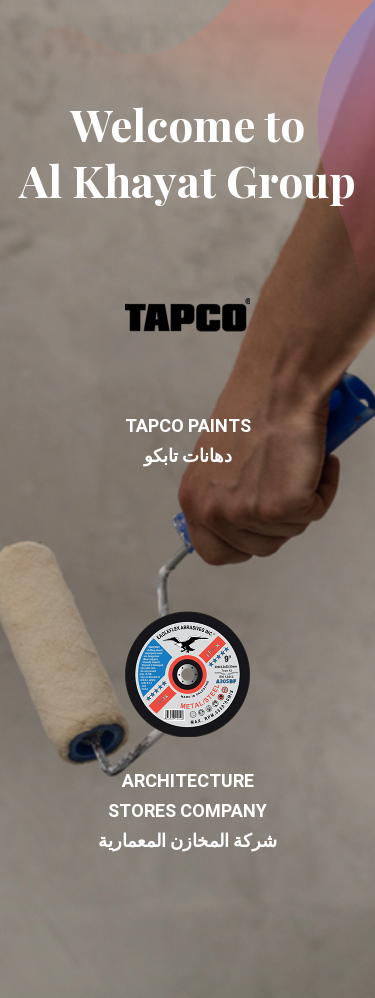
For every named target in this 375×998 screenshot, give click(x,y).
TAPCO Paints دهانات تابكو (188, 363)
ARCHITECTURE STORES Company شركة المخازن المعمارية (187, 733)
